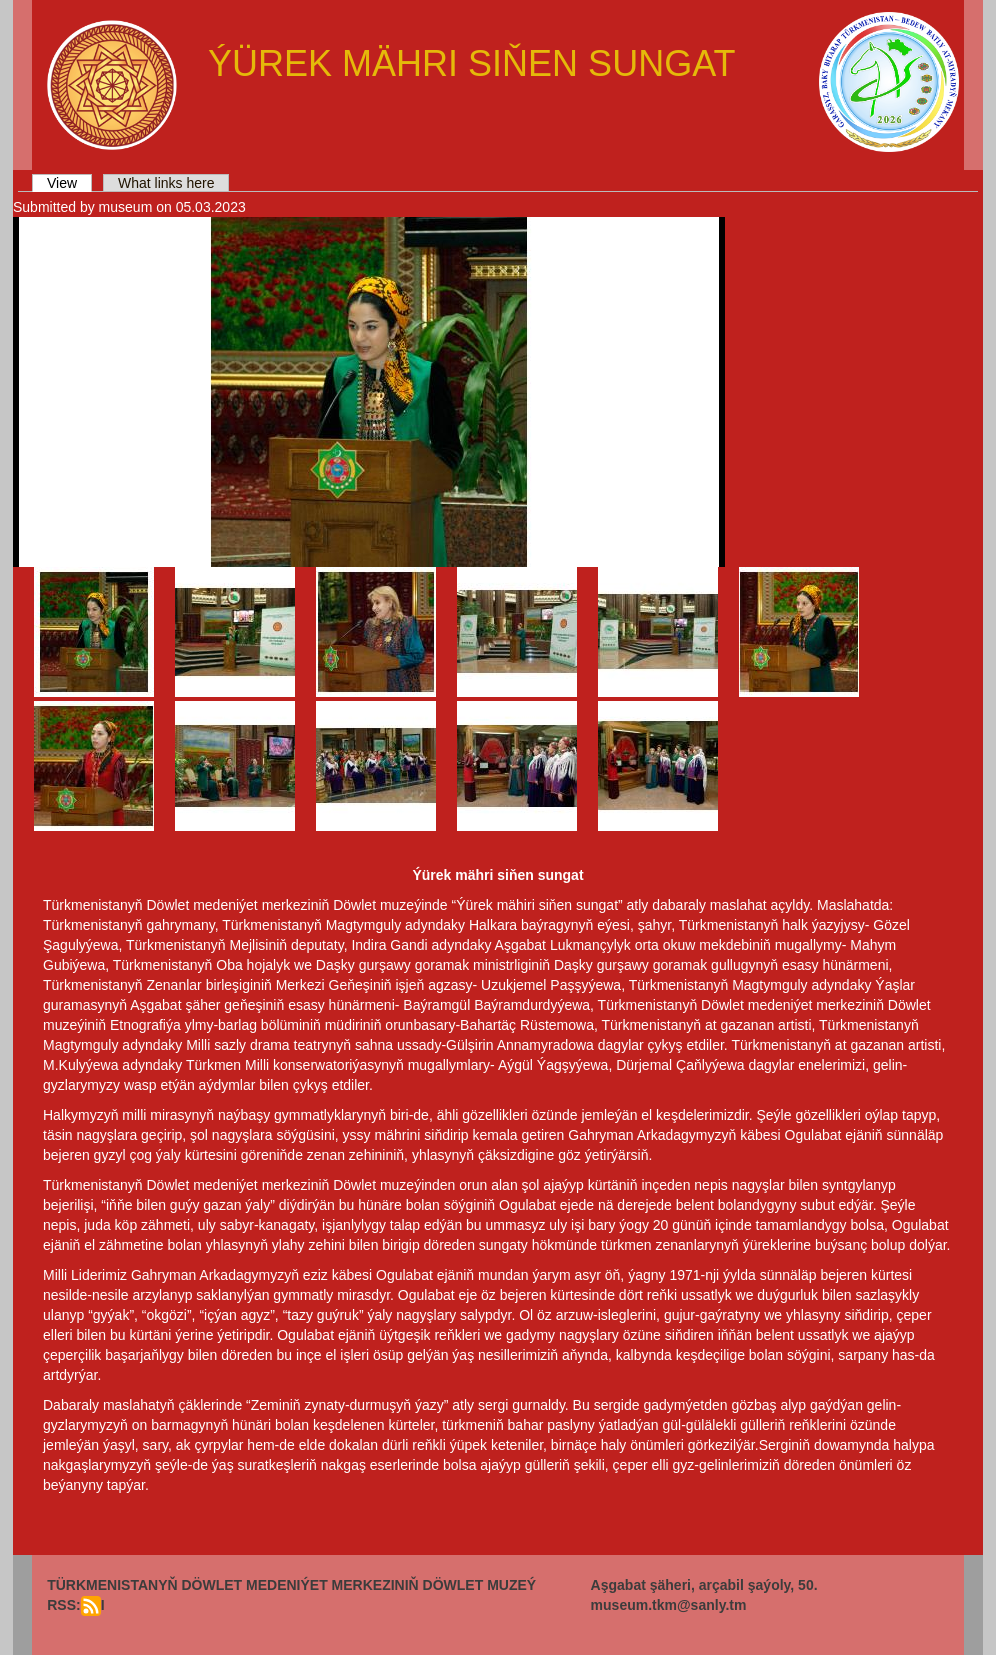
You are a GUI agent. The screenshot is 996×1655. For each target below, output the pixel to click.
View (69, 183)
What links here (166, 183)
